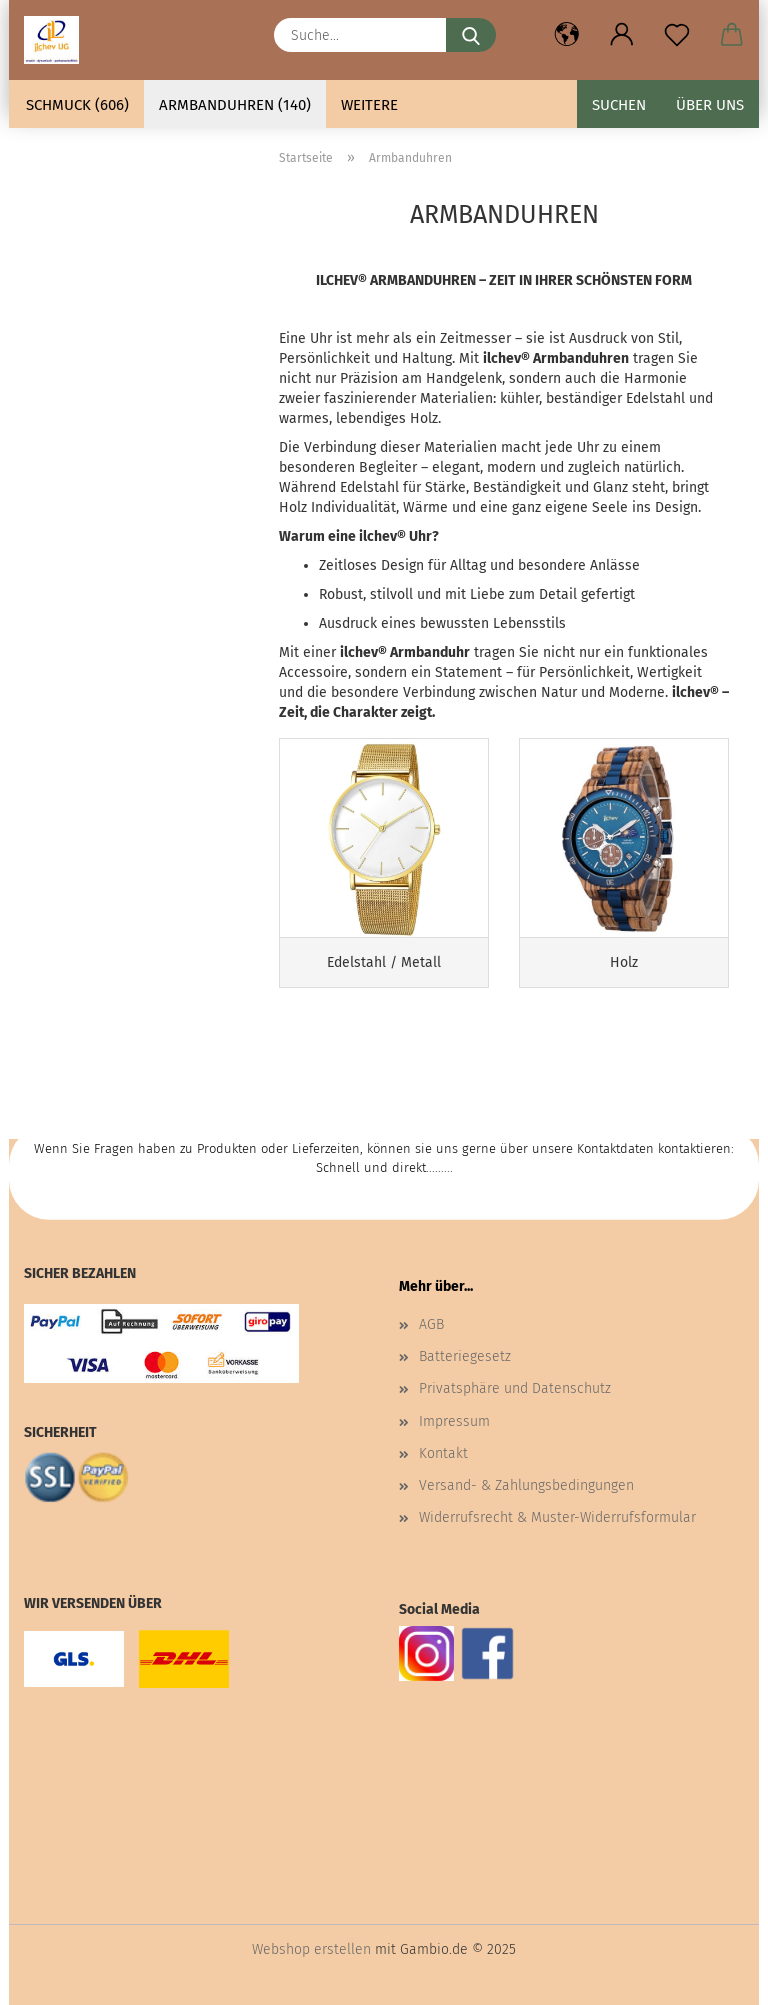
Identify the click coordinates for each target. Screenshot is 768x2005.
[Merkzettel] (676, 35)
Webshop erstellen (311, 1949)
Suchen (619, 105)
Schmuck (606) (77, 105)
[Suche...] (471, 35)
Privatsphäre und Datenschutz (515, 1388)
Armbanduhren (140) (235, 105)
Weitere (369, 105)
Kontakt (443, 1453)
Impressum (454, 1421)
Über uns (710, 105)
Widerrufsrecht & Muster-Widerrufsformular (557, 1517)
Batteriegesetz (465, 1356)
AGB (431, 1324)
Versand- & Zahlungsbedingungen (526, 1485)
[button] (566, 35)
